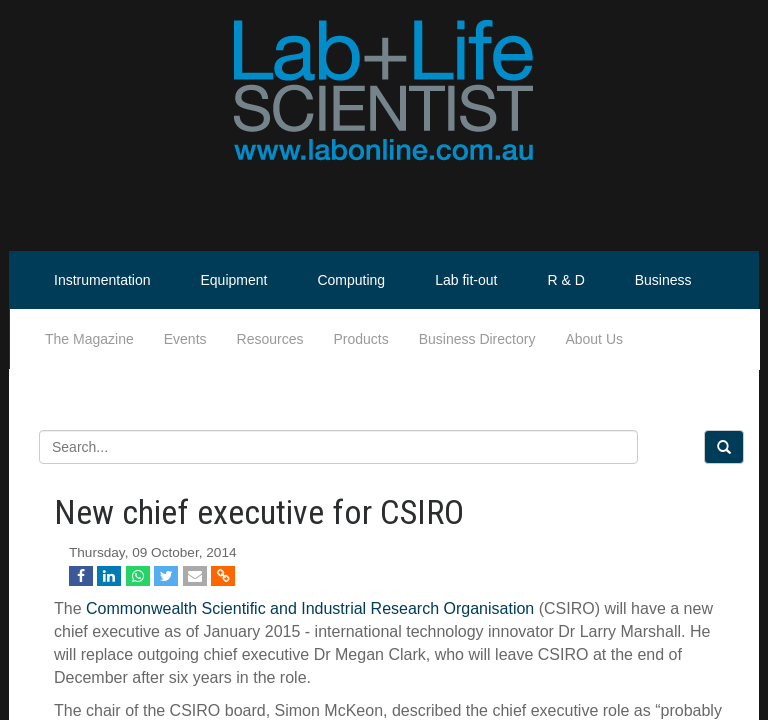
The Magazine (89, 339)
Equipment (234, 280)
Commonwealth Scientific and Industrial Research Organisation (310, 608)
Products (360, 339)
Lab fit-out (466, 280)
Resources (270, 339)
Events (185, 339)
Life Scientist (692, 339)
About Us (594, 339)
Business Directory (477, 339)
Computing (351, 280)
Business (663, 280)
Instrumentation (102, 280)
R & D (565, 280)
